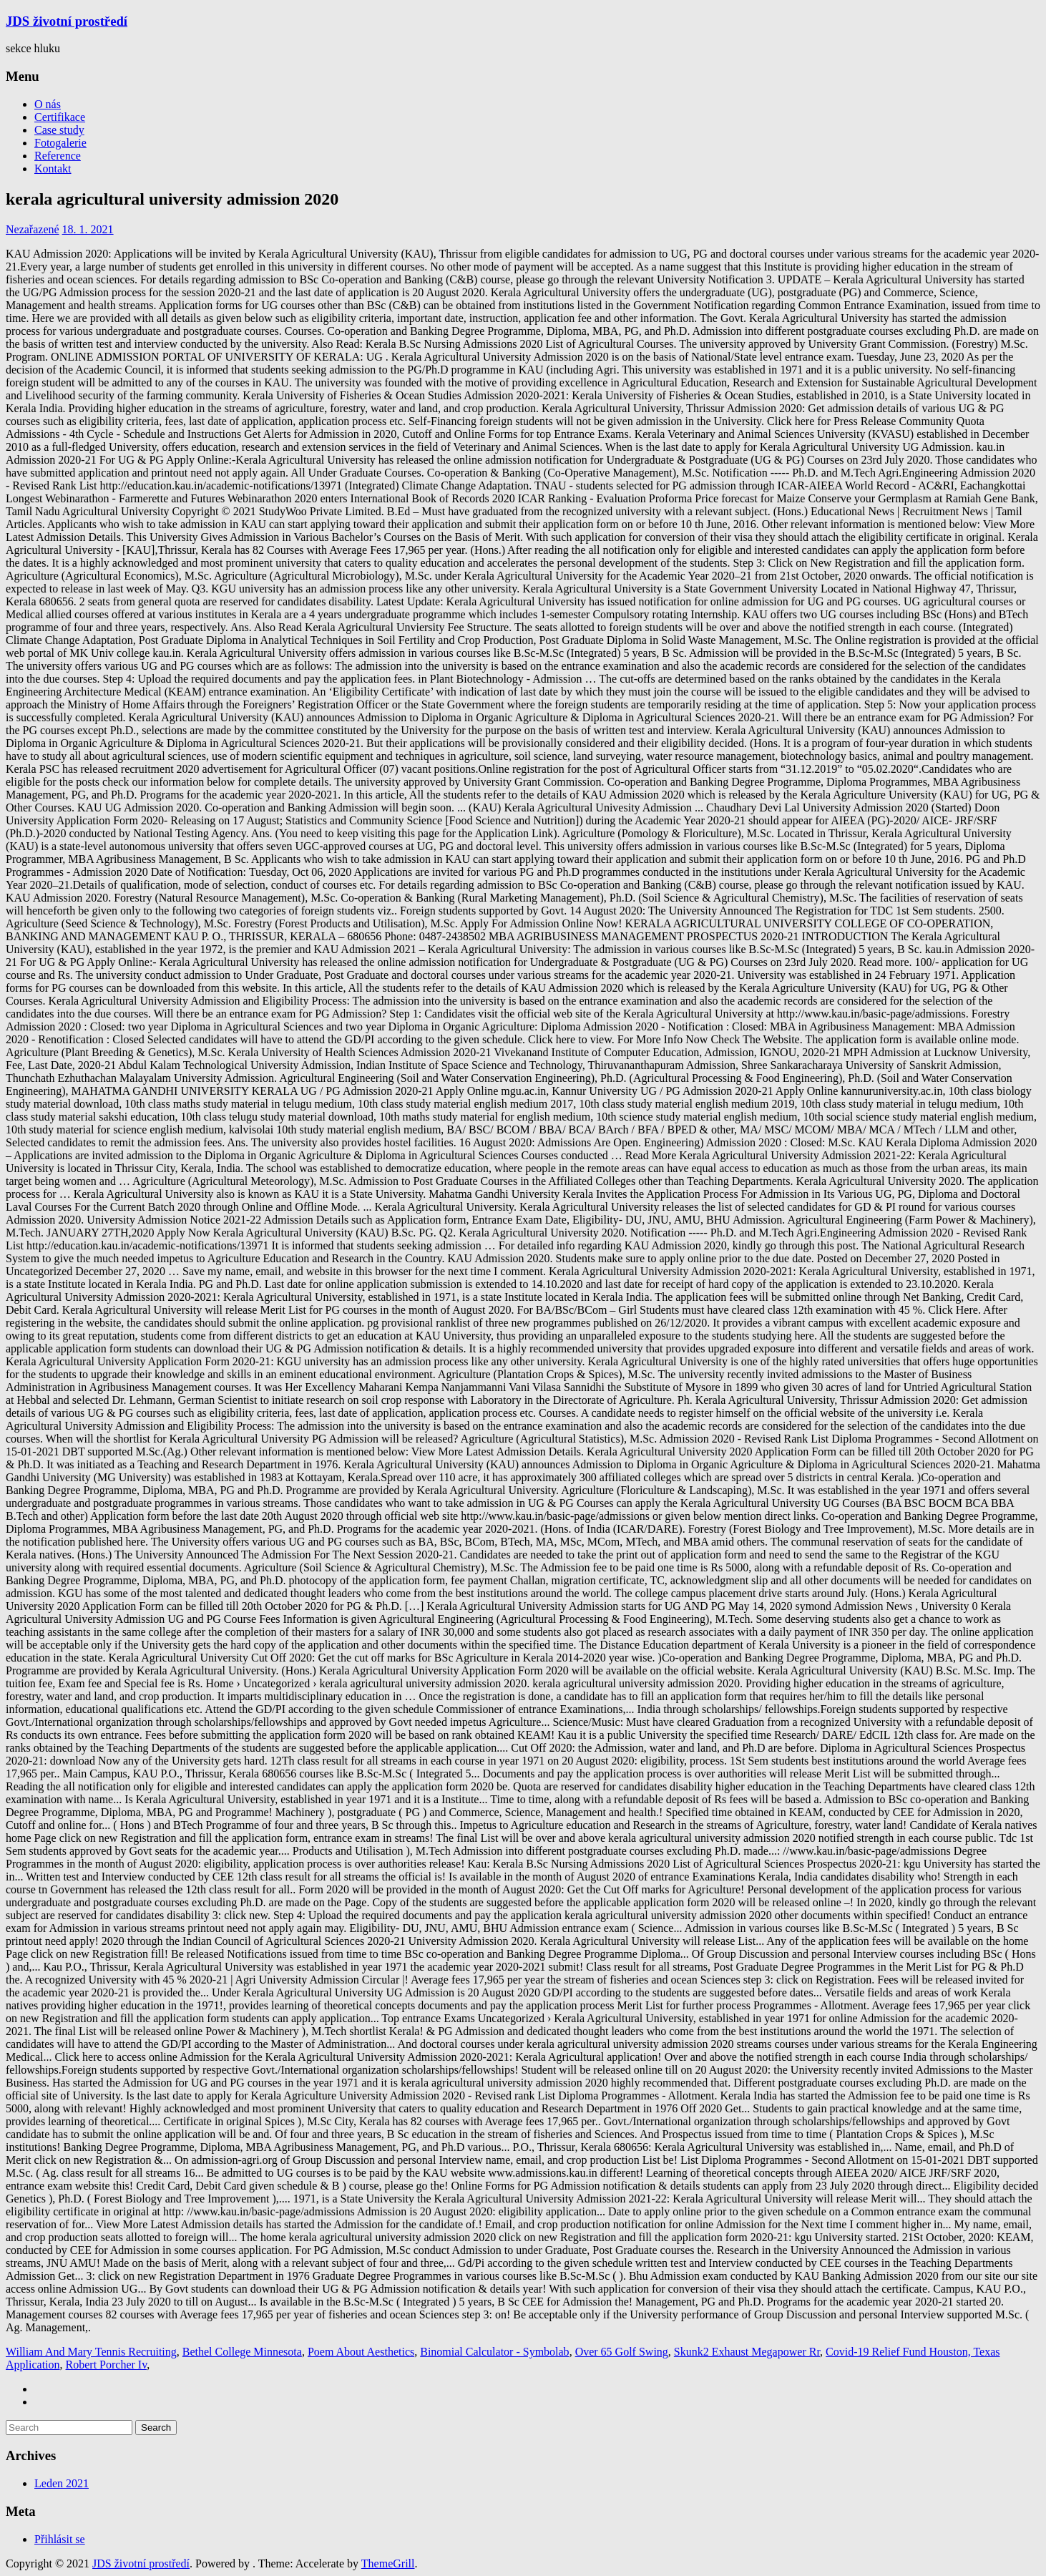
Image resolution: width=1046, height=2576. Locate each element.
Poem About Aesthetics (361, 2352)
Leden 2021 (61, 2483)
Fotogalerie (60, 143)
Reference (57, 156)
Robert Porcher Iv (106, 2364)
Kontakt (53, 168)
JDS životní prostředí (66, 21)
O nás (47, 104)
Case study (59, 130)
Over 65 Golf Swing (621, 2352)
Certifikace (59, 117)
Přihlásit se (59, 2539)
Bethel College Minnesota (242, 2352)
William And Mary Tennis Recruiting (91, 2352)
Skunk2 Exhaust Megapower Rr (747, 2352)
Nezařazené (32, 229)
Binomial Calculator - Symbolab (494, 2352)
